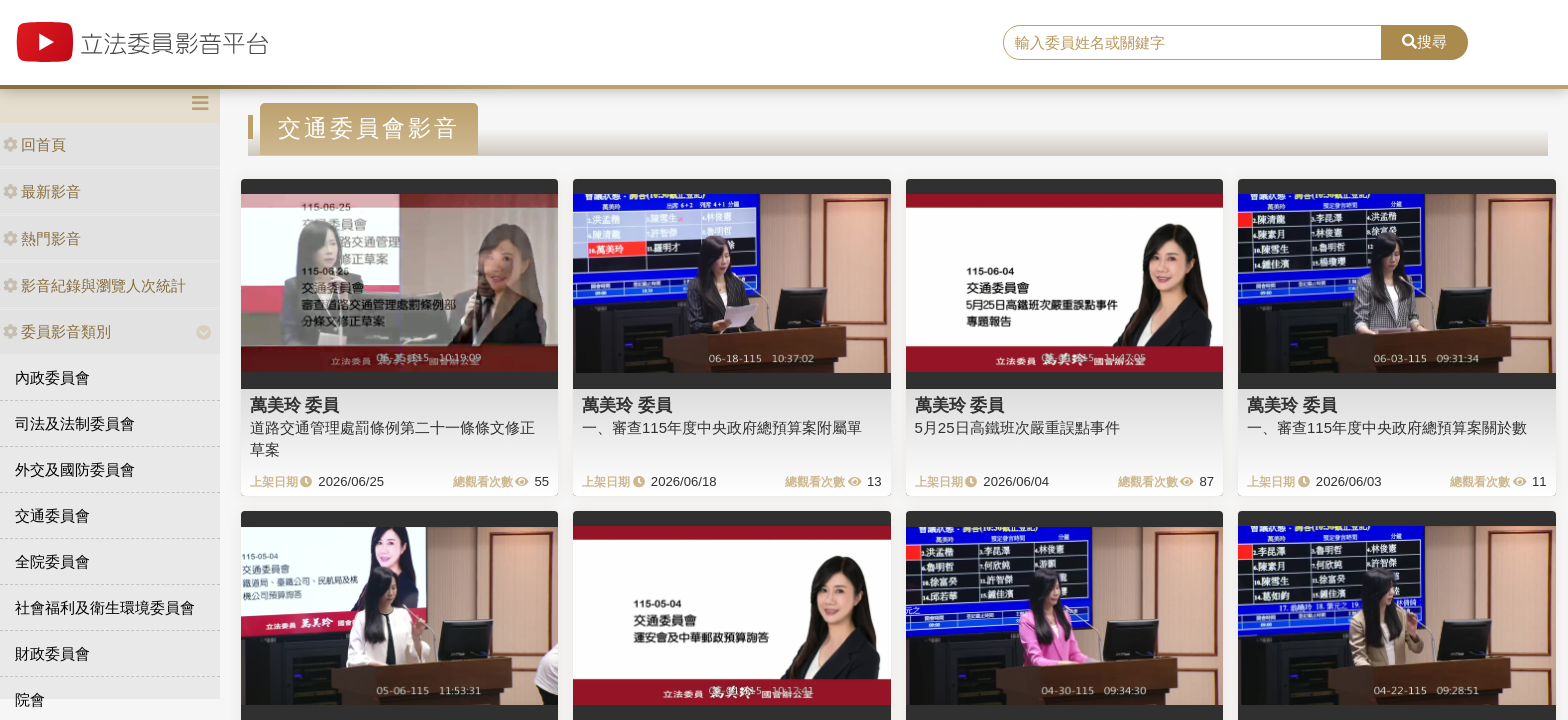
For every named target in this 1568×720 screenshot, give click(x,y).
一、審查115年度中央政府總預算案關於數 (1387, 427)
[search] (1193, 43)
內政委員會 (52, 377)
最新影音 (42, 191)
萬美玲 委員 (295, 405)
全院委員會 (52, 561)
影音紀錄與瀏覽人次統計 (94, 285)
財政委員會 (52, 653)
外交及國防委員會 (75, 469)
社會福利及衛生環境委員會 (105, 607)
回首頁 (34, 144)
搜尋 (1424, 41)
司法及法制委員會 (75, 423)
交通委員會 (52, 515)
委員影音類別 (57, 331)
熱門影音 (42, 238)
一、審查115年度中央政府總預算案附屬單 (722, 427)
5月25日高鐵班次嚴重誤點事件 (1017, 427)
